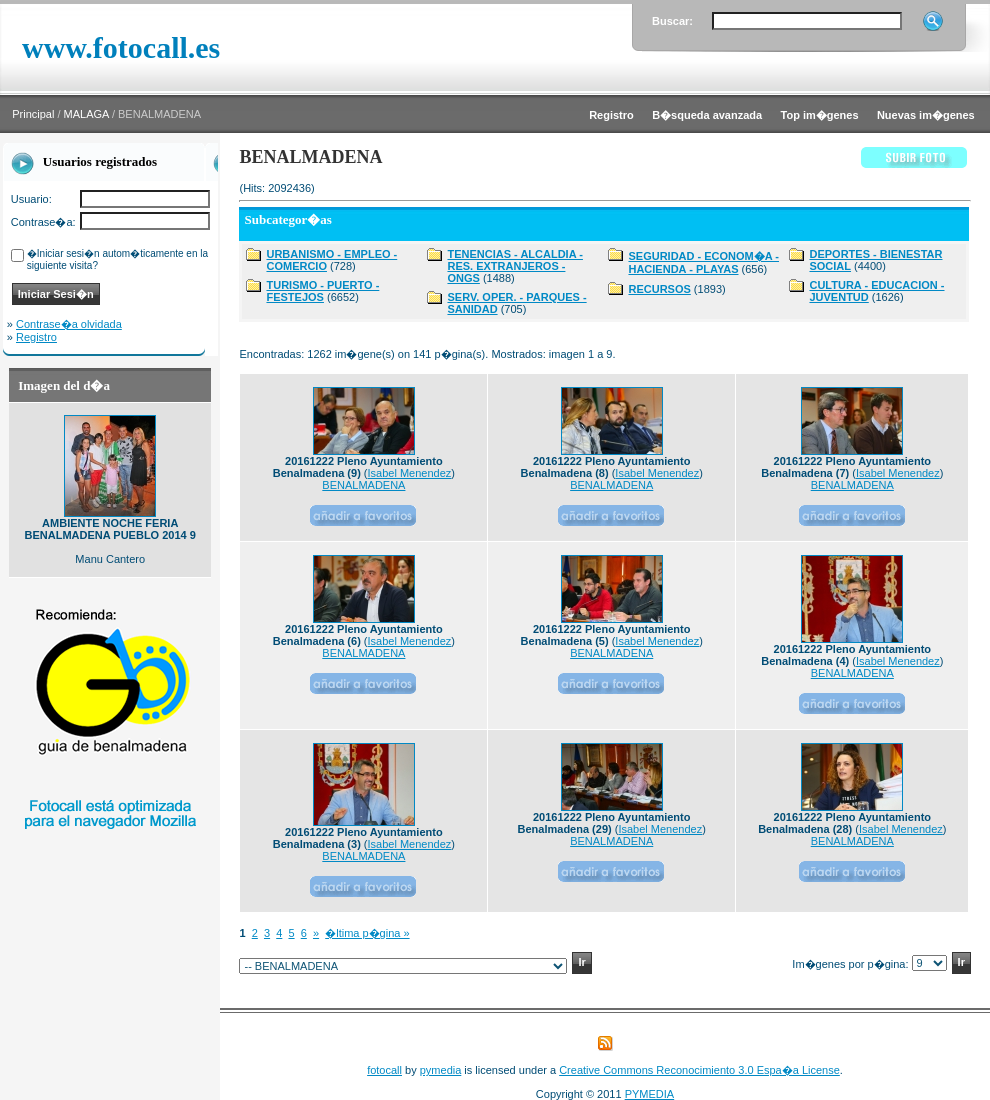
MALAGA (86, 114)
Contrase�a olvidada (69, 324)
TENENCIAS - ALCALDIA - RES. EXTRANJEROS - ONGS (514, 266)
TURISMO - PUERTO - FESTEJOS (322, 291)
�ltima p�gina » (367, 933)
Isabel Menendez (410, 473)
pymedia (441, 1070)
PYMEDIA (650, 1094)
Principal (33, 114)
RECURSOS (659, 289)
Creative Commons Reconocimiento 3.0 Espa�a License (699, 1070)
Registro (36, 337)
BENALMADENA (363, 485)
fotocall (384, 1070)
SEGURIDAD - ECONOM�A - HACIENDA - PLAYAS (703, 262)
